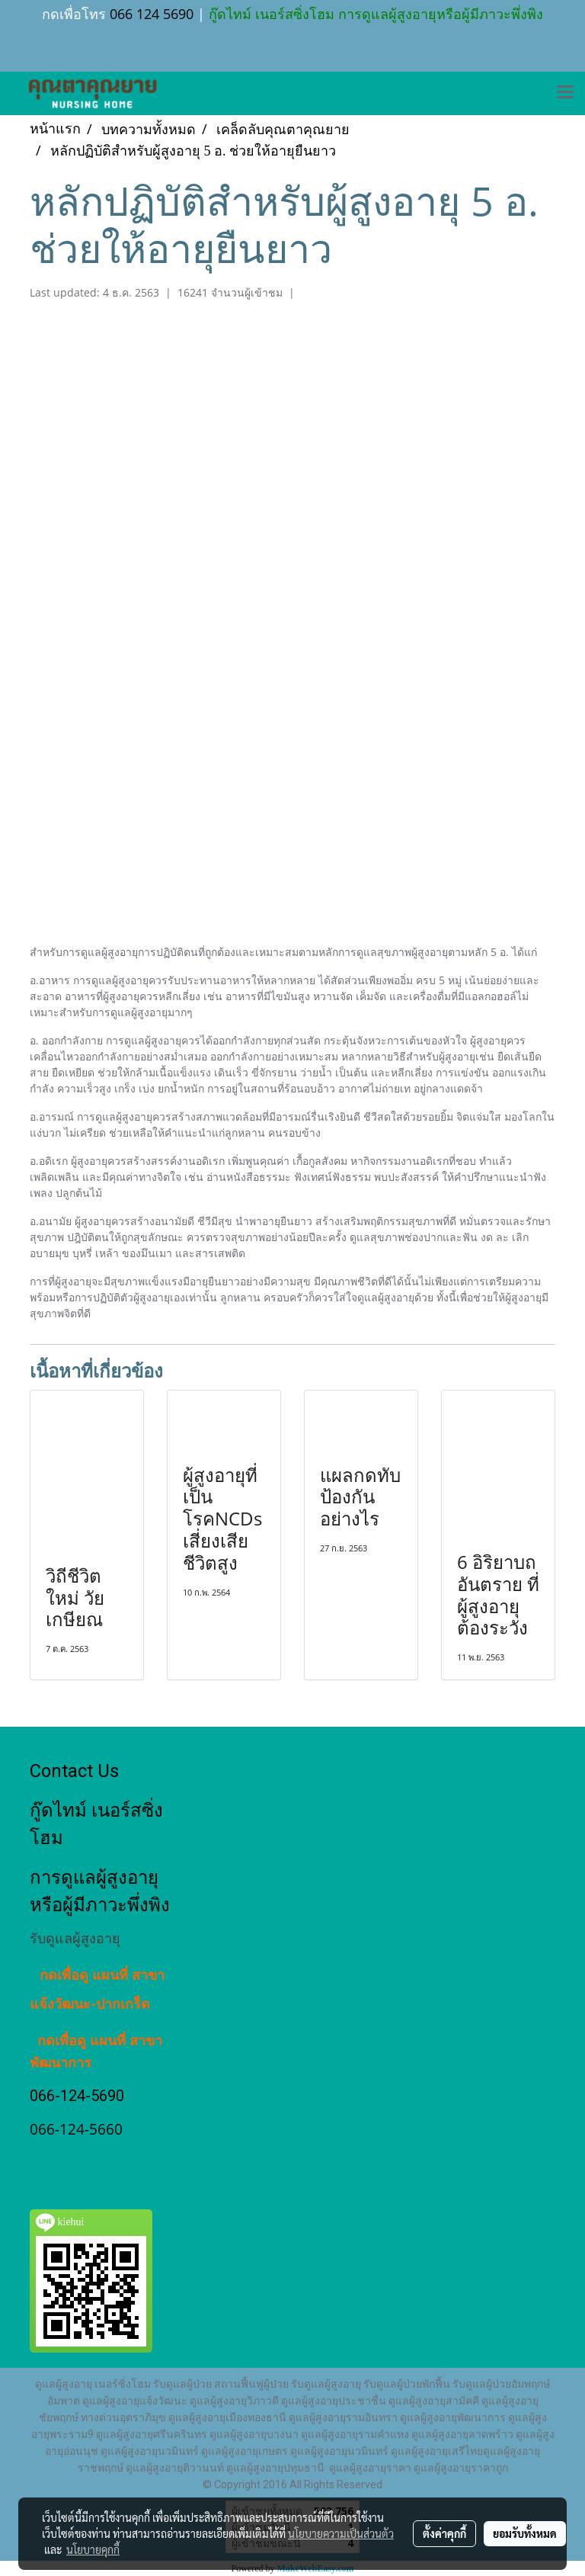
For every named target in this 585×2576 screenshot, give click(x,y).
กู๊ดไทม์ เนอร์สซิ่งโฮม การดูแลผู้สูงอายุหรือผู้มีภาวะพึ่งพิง (374, 14)
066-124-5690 (77, 2096)
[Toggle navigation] (565, 93)
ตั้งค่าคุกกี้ (444, 2533)
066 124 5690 (151, 14)
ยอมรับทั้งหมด (525, 2533)
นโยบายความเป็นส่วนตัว (341, 2533)
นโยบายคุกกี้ (93, 2549)
